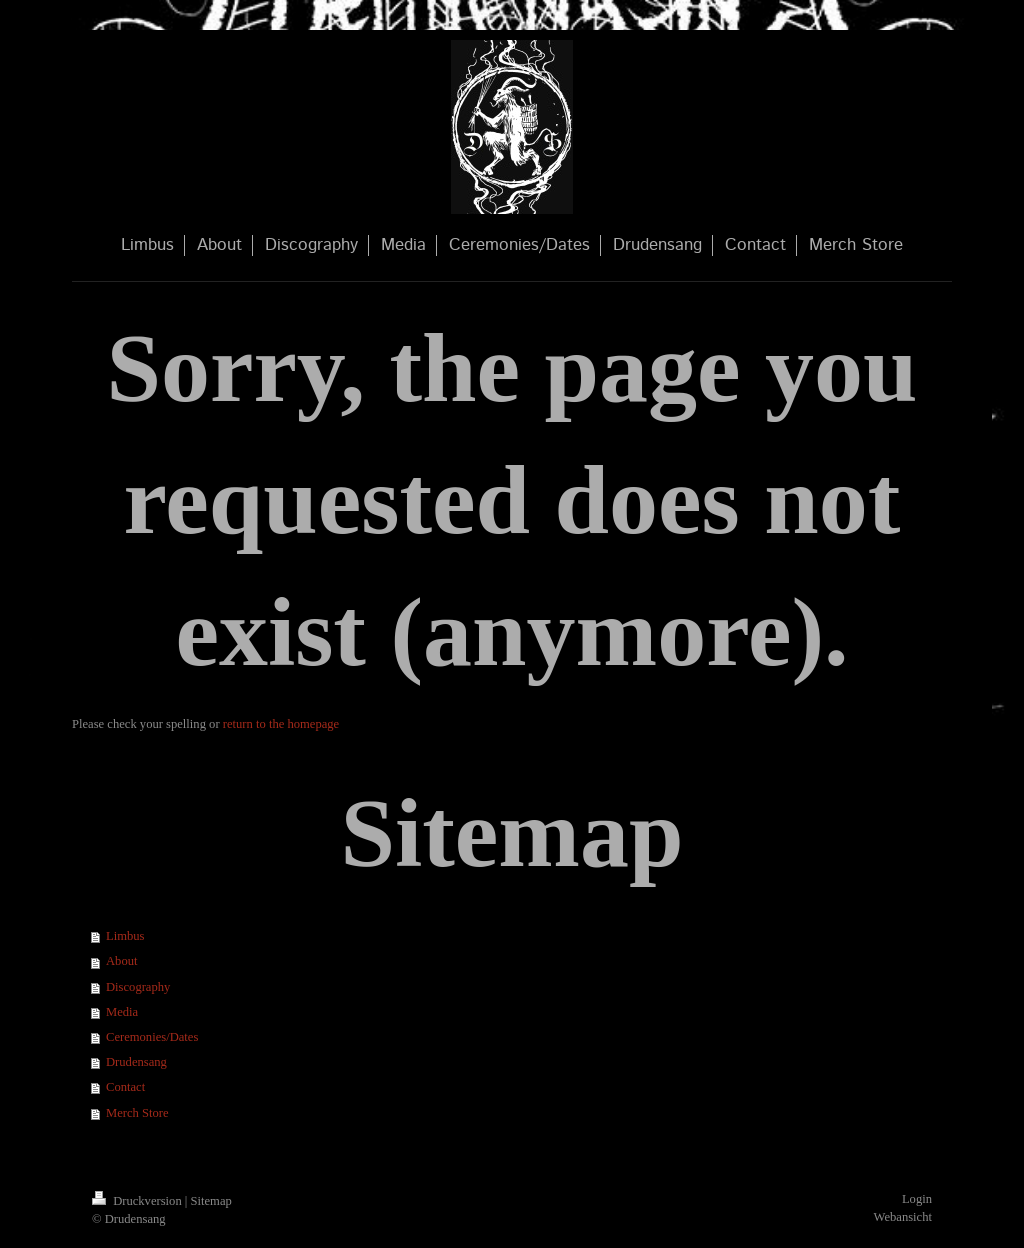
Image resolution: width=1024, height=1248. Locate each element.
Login (917, 1199)
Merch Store (137, 1113)
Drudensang (136, 1062)
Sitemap (211, 1201)
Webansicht (903, 1217)
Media (122, 1012)
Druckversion (138, 1201)
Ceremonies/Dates (152, 1037)
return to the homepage (281, 724)
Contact (125, 1087)
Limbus (125, 936)
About (121, 961)
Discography (138, 987)
